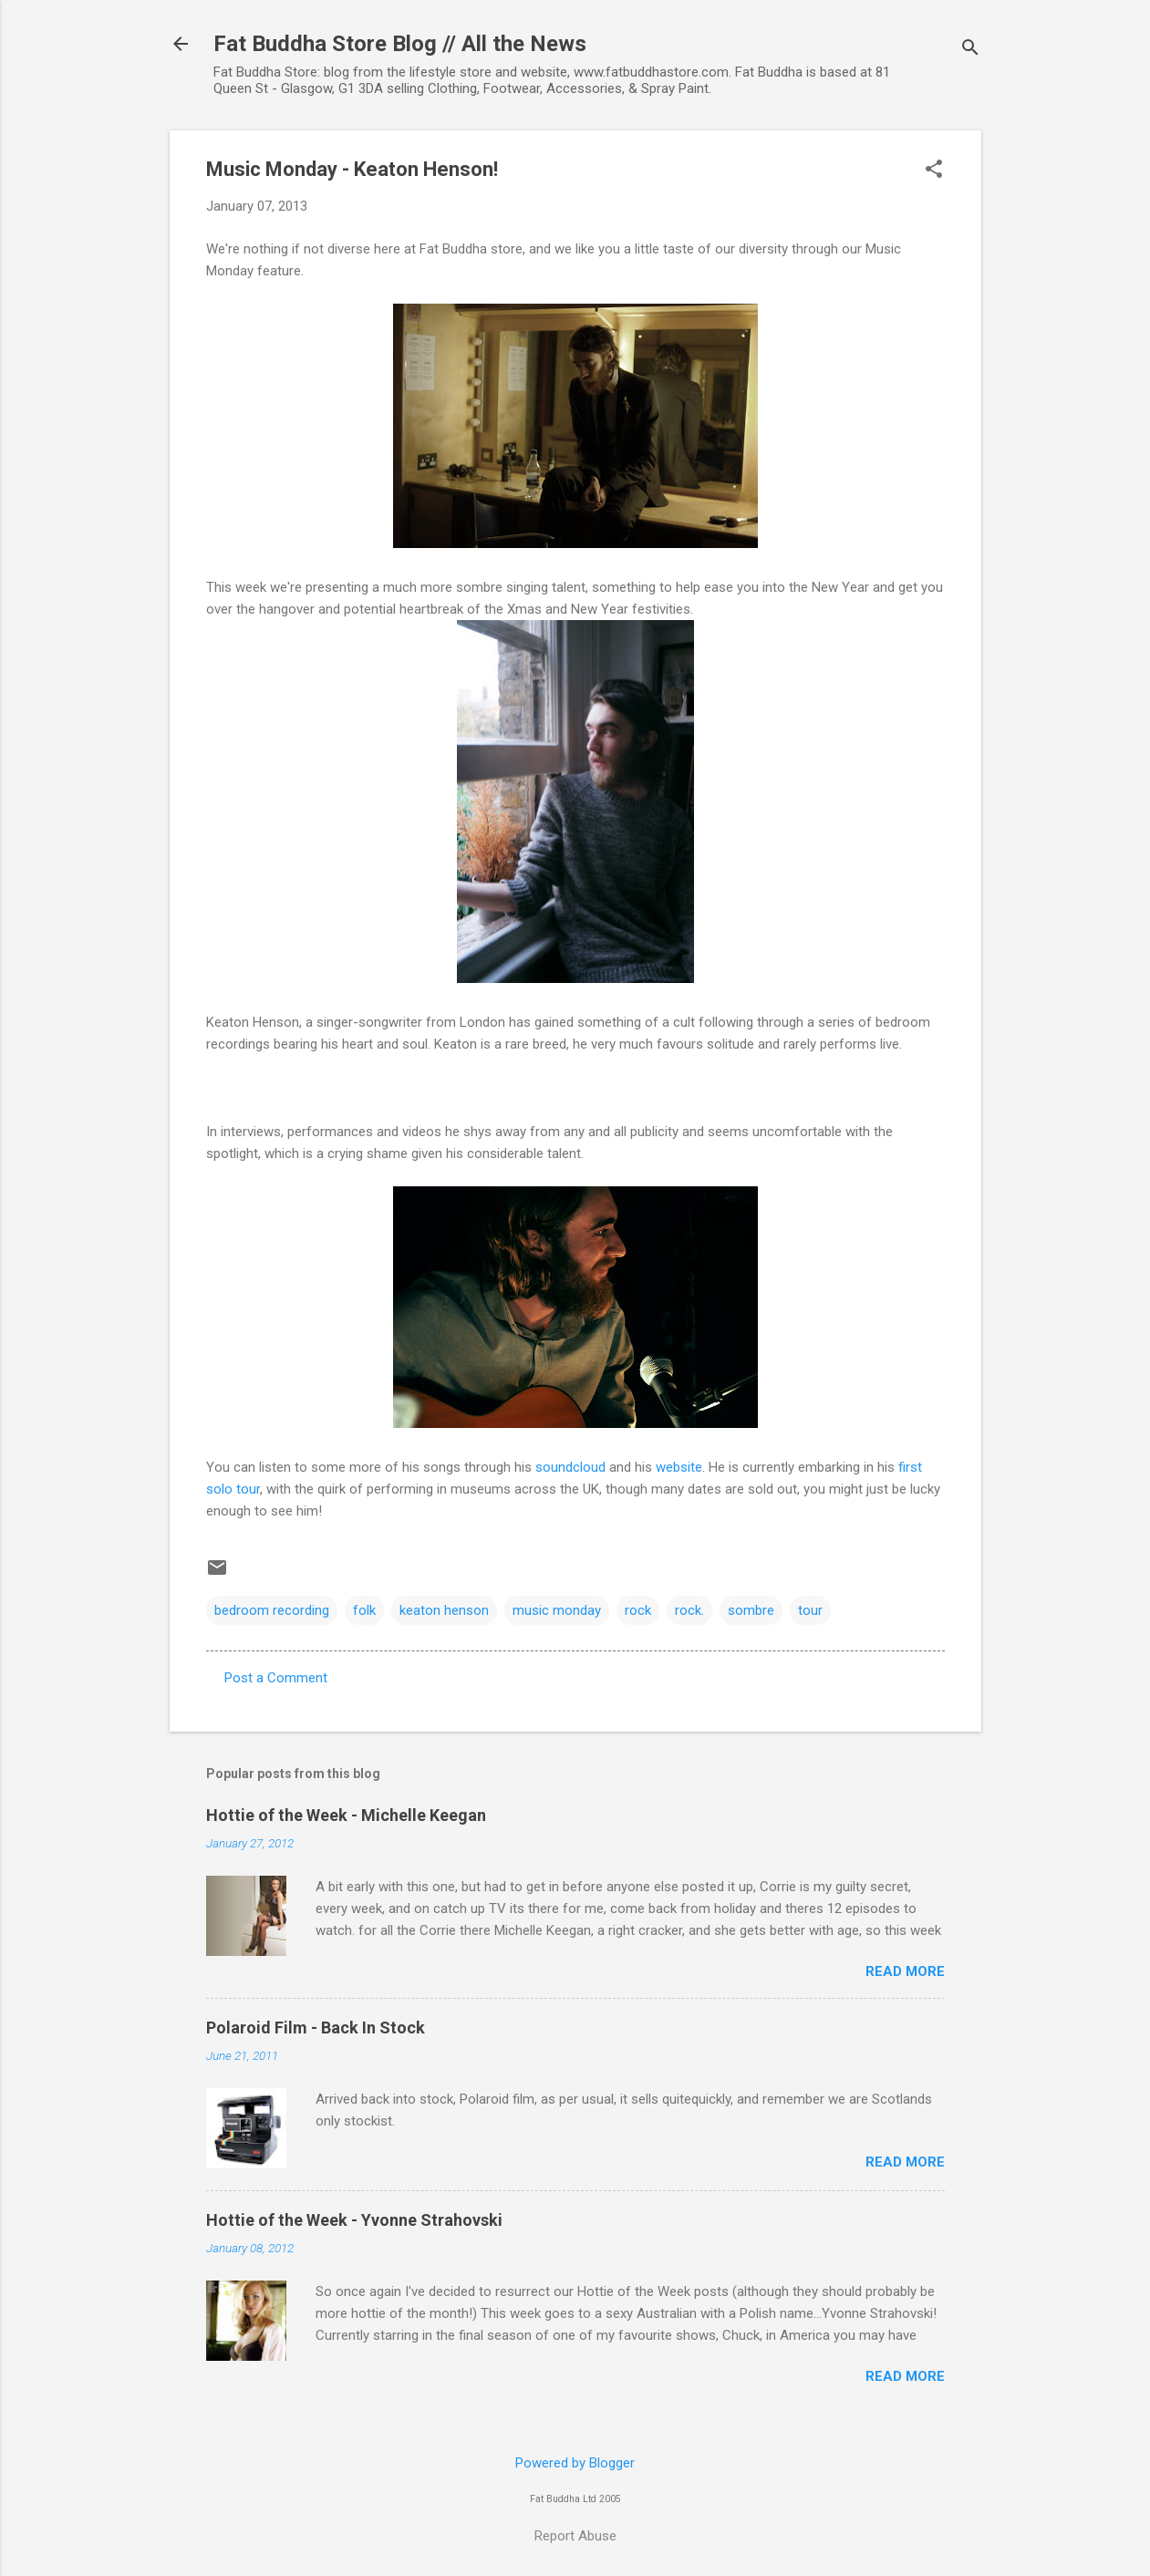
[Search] (970, 50)
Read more (905, 1971)
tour (810, 1610)
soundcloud (570, 1467)
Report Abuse (575, 2536)
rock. (689, 1610)
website (679, 1467)
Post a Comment (275, 1678)
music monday (557, 1610)
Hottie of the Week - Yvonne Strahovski (354, 2219)
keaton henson (444, 1610)
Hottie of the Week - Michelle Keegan (346, 1815)
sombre (751, 1610)
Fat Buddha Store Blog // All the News (399, 44)
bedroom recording (271, 1610)
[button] (934, 170)
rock (638, 1610)
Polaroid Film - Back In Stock (315, 2027)
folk (364, 1610)
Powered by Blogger (575, 2463)
